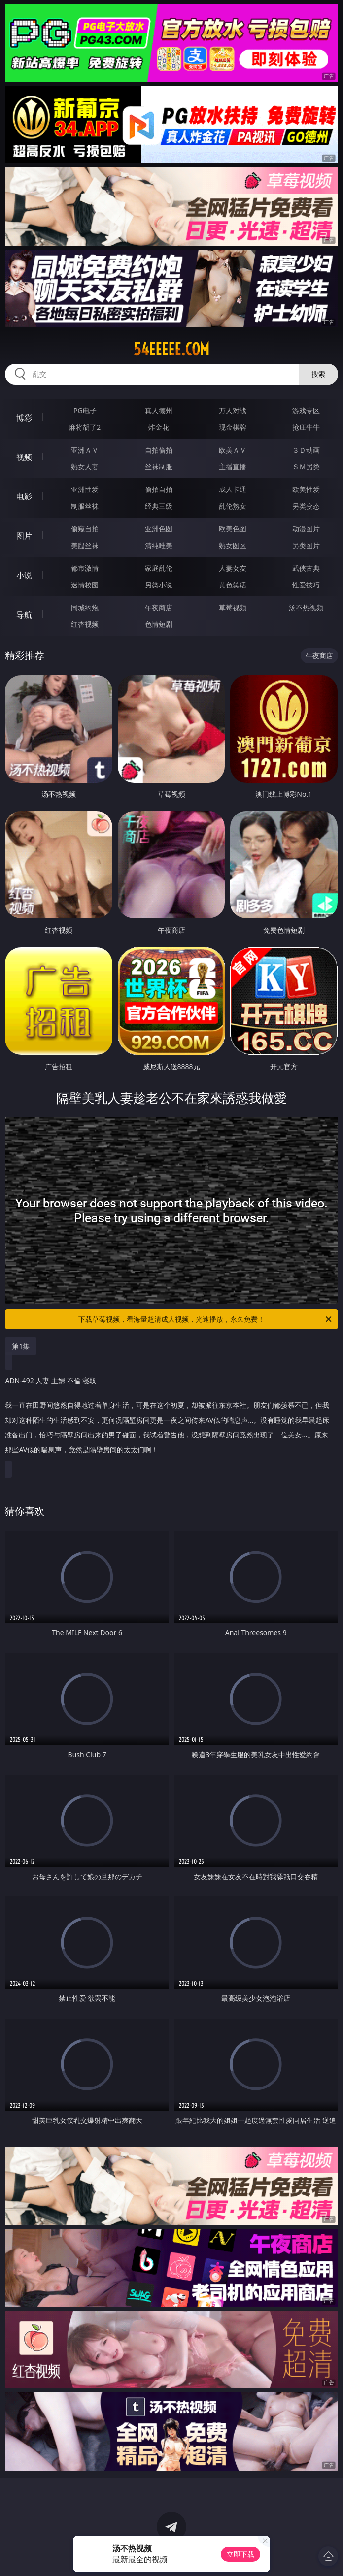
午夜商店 (158, 607)
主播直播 (232, 466)
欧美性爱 (306, 489)
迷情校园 (85, 584)
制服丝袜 (85, 506)
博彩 (24, 417)
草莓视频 (232, 607)
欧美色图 (232, 528)
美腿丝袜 (85, 545)
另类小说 (158, 584)
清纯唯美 (158, 545)
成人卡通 (232, 489)
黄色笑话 (232, 584)
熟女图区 (232, 545)
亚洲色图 (158, 528)
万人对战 (232, 410)
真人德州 (158, 410)
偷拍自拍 (158, 489)
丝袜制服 (158, 466)
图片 (24, 535)
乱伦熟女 (232, 506)
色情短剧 (158, 624)
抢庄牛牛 (306, 427)
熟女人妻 (85, 466)
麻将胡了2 (85, 427)
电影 (24, 496)
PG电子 (85, 410)
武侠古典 (306, 568)
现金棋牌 (232, 427)
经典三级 (158, 506)
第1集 (21, 1346)
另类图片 (306, 545)
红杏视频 (85, 624)
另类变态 (306, 506)
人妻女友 (232, 568)
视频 (24, 457)
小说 (24, 575)
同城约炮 (85, 607)
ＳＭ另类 (306, 466)
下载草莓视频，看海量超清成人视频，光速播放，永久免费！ (205, 1319)
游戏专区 (306, 410)
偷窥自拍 (85, 528)
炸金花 (158, 427)
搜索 (318, 374)
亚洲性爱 (85, 489)
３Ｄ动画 (306, 450)
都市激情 (85, 568)
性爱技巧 (306, 584)
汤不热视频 (306, 607)
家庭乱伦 (158, 568)
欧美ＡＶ (232, 450)
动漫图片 (306, 528)
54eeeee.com (171, 349)
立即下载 (240, 2554)
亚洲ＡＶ (85, 450)
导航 (24, 614)
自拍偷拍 (158, 450)
